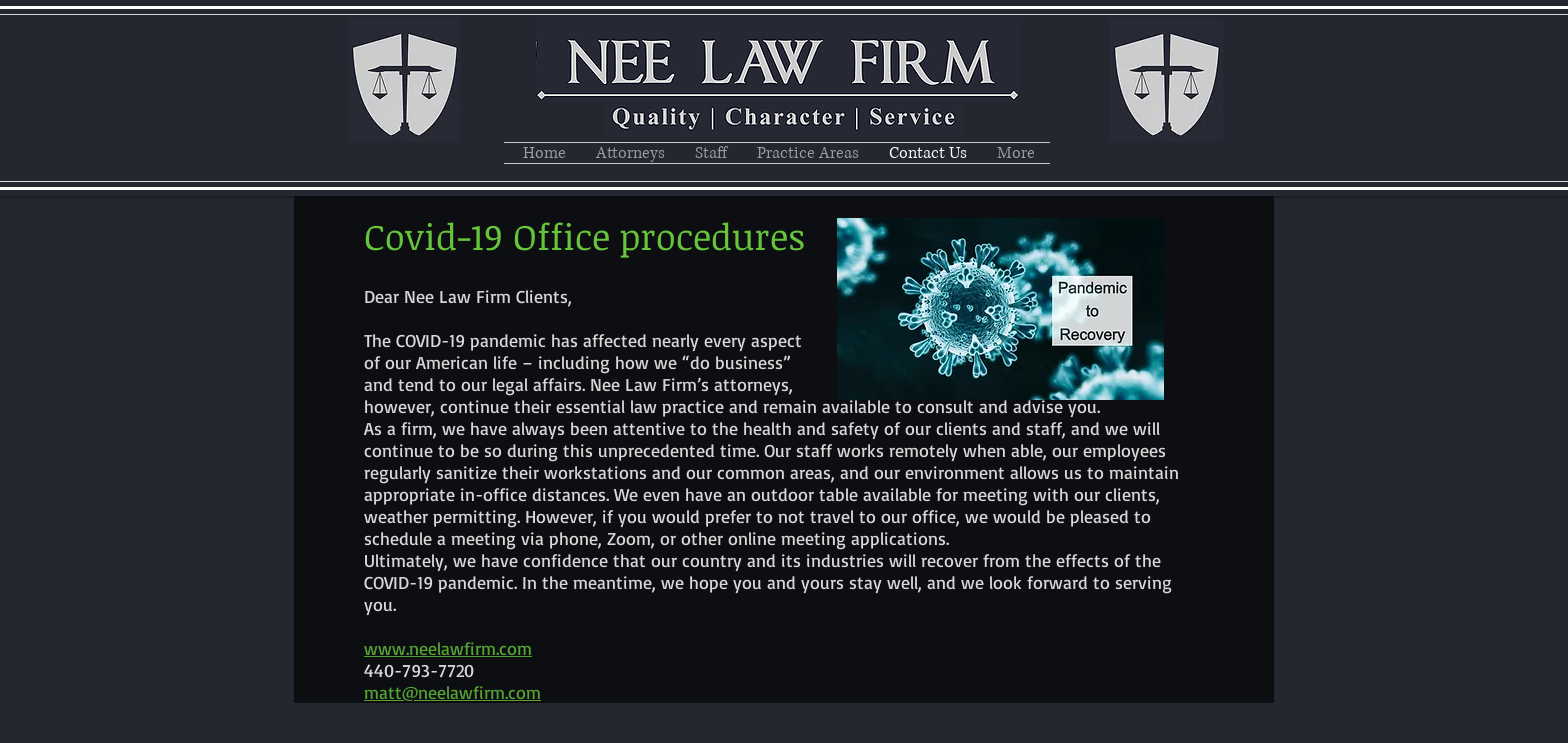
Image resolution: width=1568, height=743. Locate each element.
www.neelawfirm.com (448, 648)
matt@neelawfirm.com (452, 692)
